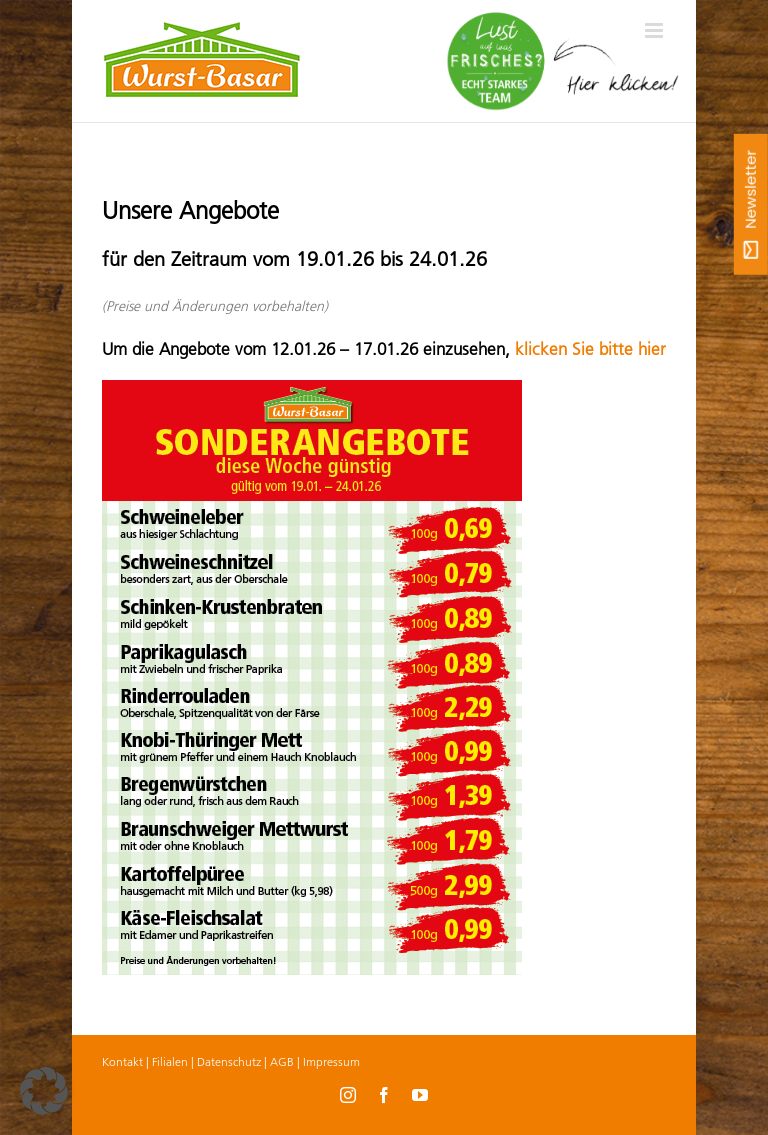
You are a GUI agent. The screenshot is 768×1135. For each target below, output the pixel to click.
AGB (282, 1061)
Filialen (170, 1061)
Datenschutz (229, 1061)
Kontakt (122, 1061)
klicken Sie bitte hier (590, 349)
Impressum (331, 1061)
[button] (44, 1091)
